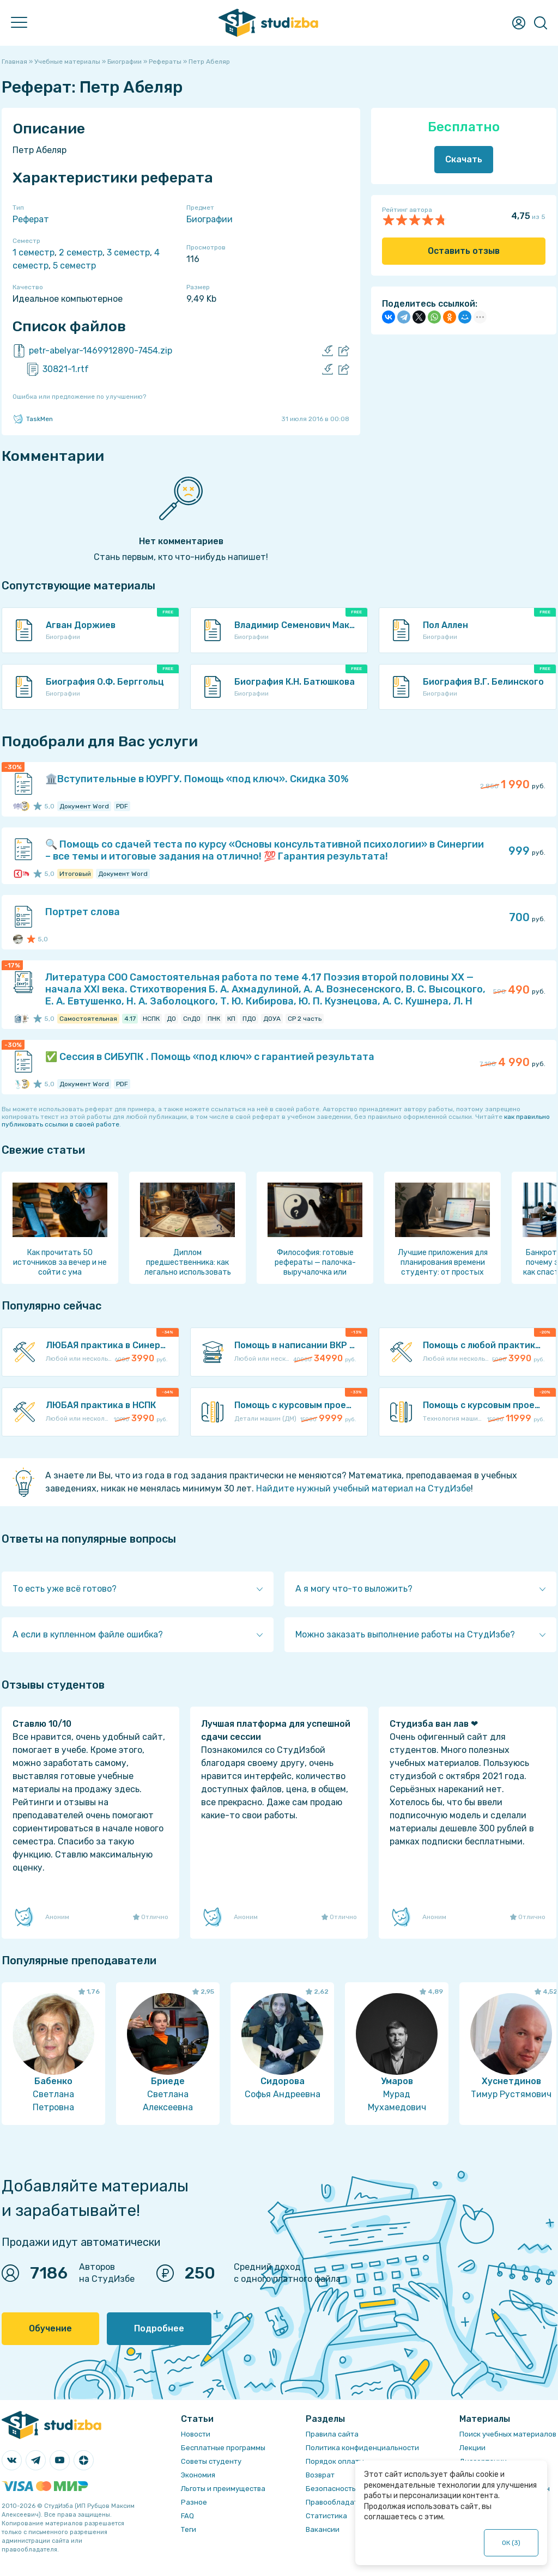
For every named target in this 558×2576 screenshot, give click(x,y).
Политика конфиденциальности (362, 2448)
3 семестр (128, 252)
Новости (195, 2434)
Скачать (463, 159)
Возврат (320, 2475)
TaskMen (33, 418)
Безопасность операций (349, 2488)
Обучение (50, 2328)
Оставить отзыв (464, 251)
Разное (194, 2502)
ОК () (511, 2543)
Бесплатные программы (223, 2448)
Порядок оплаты (335, 2461)
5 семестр (74, 265)
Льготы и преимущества (223, 2488)
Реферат (31, 219)
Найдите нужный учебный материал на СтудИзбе (363, 1488)
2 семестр (80, 252)
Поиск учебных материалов (507, 2434)
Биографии (209, 219)
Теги (188, 2529)
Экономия (198, 2475)
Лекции (472, 2448)
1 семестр (33, 252)
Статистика (326, 2516)
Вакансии (322, 2529)
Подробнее (159, 2328)
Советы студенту (211, 2461)
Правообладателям (340, 2502)
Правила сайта (332, 2434)
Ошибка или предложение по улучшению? (79, 396)
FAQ (187, 2516)
